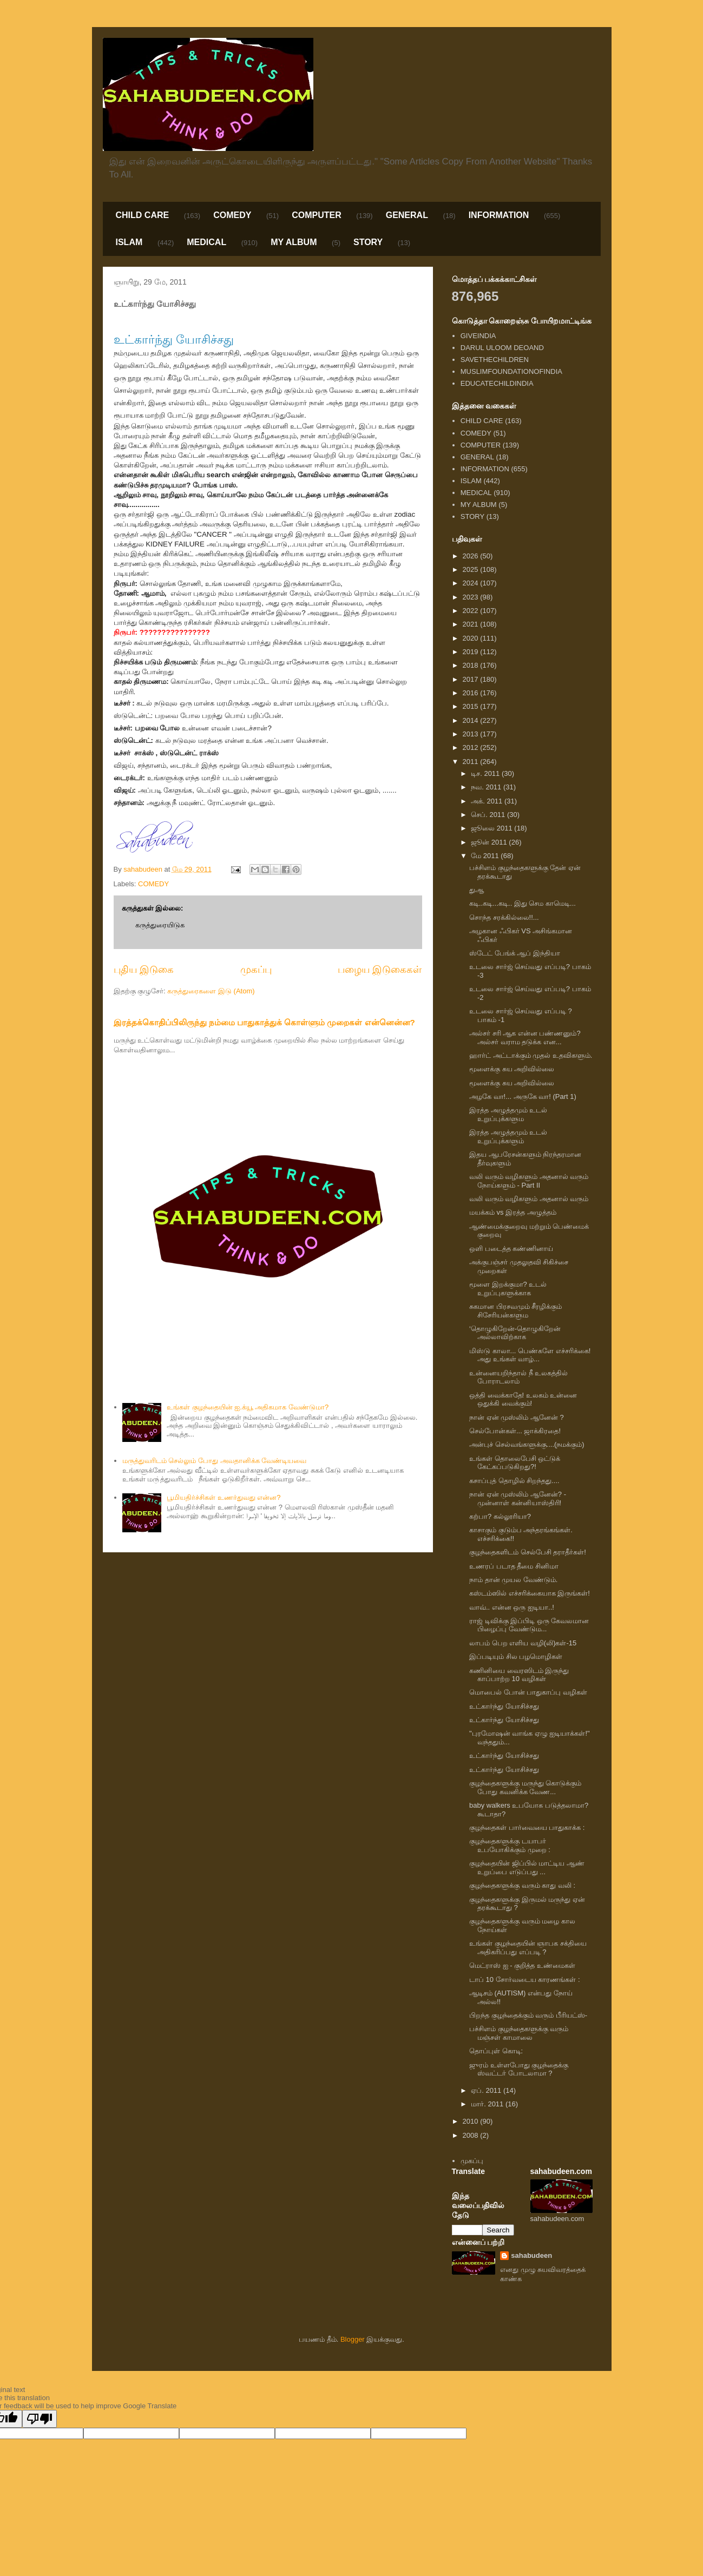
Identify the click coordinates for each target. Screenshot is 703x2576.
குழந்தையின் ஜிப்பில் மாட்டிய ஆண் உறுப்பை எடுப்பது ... (526, 1867)
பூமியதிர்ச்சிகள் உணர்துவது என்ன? (223, 1497)
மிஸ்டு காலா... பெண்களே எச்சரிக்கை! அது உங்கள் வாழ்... (529, 1355)
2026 (472, 556)
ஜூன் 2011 (490, 842)
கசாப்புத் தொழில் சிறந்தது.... (514, 1481)
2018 (472, 665)
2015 (472, 706)
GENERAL (407, 215)
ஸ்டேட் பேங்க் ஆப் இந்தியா (514, 953)
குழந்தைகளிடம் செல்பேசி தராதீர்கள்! (527, 1552)
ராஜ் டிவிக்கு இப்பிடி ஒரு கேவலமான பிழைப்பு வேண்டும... (529, 1625)
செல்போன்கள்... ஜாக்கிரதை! (515, 1431)
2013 (472, 734)
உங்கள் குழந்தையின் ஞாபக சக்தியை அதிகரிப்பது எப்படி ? (528, 1947)
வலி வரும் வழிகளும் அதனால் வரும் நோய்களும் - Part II (528, 1180)
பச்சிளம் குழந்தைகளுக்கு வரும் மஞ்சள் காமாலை (518, 2033)
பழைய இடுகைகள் (380, 969)
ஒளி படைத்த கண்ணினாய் (511, 1248)
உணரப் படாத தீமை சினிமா (514, 1566)
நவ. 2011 (487, 787)
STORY (368, 242)
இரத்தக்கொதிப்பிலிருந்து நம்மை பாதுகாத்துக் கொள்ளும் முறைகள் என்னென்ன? (264, 1022)
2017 (472, 679)
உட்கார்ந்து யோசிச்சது (504, 1706)
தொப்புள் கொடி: (496, 2051)
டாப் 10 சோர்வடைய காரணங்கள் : (524, 1979)
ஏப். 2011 (487, 2090)
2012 (472, 747)
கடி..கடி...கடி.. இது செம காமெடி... (522, 903)
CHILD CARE (142, 215)
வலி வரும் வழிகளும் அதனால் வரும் (528, 1199)
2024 (472, 583)
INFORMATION (499, 215)
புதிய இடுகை (144, 969)
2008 (472, 2135)
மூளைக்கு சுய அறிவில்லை (511, 1069)
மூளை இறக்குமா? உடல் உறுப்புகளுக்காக (508, 1288)
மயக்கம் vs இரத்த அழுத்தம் (512, 1212)
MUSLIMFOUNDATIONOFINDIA (511, 371)
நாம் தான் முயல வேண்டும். (513, 1580)
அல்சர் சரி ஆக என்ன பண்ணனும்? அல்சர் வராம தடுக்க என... (525, 1037)
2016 (472, 693)
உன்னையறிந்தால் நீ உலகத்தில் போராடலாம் (518, 1377)
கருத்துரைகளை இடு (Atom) (210, 991)
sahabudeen (531, 2255)
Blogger (352, 2339)
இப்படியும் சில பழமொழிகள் (515, 1656)
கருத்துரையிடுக (160, 925)
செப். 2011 (489, 815)
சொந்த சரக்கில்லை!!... (504, 917)
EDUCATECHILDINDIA (497, 383)
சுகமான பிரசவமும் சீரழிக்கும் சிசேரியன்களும (515, 1310)
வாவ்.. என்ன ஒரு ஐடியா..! (511, 1607)
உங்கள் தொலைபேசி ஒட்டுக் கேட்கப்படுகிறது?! (514, 1462)
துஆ (476, 890)
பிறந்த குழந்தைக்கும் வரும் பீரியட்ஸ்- (528, 2015)
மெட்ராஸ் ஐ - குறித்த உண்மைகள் (522, 1965)
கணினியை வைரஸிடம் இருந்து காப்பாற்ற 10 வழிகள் (519, 1674)
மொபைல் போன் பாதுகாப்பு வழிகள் (528, 1692)
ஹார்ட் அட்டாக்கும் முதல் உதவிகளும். (530, 1055)
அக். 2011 (487, 801)
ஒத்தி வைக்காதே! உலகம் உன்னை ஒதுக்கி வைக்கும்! (523, 1399)
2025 (472, 569)
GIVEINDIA (478, 336)
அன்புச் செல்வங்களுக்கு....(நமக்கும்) (526, 1444)
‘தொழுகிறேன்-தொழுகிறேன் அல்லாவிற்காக (515, 1333)
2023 (472, 597)
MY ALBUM (294, 242)
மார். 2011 (488, 2104)
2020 (472, 638)
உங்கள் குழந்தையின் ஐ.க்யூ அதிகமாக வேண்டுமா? (247, 1407)
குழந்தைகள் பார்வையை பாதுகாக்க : (526, 1827)
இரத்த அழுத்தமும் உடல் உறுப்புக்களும (508, 1114)
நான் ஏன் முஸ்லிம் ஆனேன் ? (516, 1417)
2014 (472, 720)
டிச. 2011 (486, 773)
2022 (472, 611)
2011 (472, 761)
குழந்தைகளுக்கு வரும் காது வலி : (522, 1885)
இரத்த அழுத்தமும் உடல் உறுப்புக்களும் (508, 1136)
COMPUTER (316, 215)
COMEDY (232, 215)
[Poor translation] (39, 2419)
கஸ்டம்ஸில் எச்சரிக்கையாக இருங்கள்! (529, 1593)
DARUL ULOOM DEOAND (502, 348)
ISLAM (129, 242)
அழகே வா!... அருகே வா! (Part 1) (522, 1096)
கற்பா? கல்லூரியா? (500, 1516)
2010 (472, 2121)
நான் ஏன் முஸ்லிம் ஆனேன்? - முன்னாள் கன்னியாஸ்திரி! (517, 1498)
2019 (472, 652)
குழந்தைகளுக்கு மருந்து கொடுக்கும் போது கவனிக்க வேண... (525, 1787)
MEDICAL (206, 242)
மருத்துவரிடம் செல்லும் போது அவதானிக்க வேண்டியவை (214, 1461)
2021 (472, 624)
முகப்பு (256, 969)
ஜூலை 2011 (492, 828)
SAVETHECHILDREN (495, 359)
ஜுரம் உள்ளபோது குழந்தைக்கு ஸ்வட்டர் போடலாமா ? (518, 2069)
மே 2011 (486, 856)
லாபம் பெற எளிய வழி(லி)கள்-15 (522, 1643)
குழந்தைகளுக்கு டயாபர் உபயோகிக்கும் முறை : (509, 1845)
